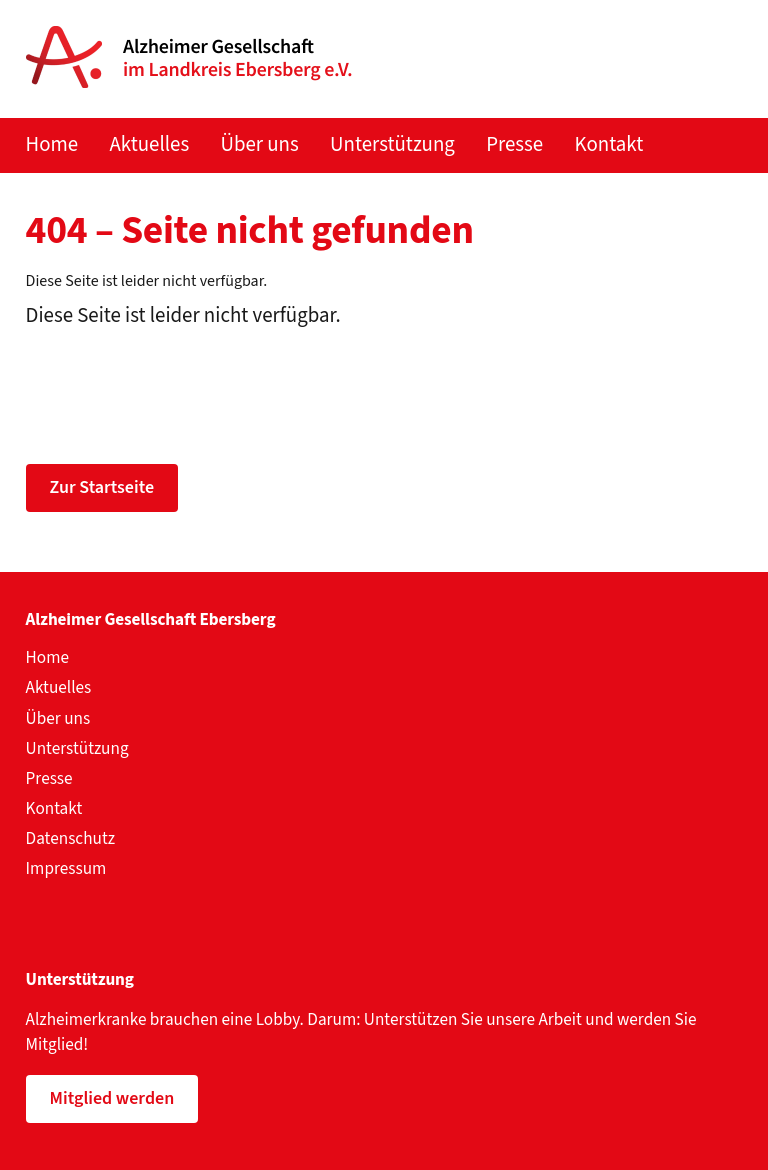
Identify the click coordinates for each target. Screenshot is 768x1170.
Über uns (259, 144)
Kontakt (609, 144)
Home (52, 144)
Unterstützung (392, 144)
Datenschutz (70, 838)
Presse (514, 144)
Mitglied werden (112, 1098)
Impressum (66, 868)
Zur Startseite (102, 487)
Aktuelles (149, 144)
